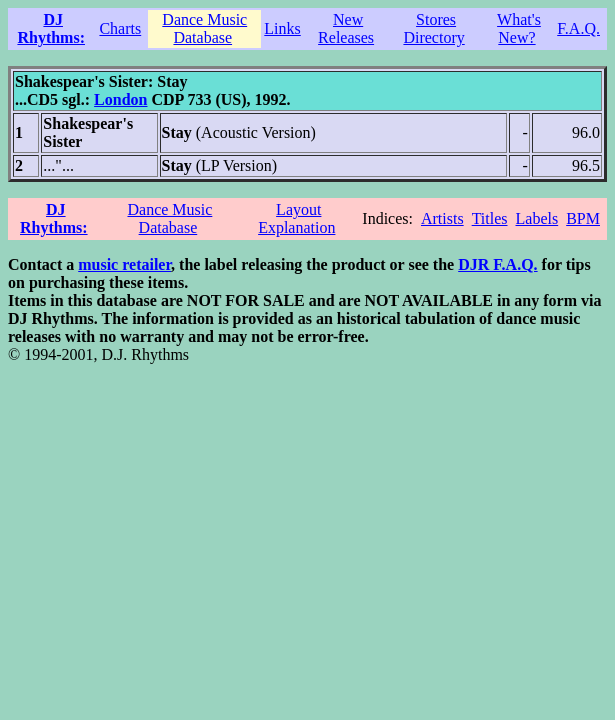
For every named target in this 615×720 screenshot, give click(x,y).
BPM (583, 218)
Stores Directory (433, 28)
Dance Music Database (204, 28)
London (120, 99)
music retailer (124, 264)
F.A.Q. (578, 28)
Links (282, 28)
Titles (490, 218)
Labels (537, 218)
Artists (442, 218)
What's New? (519, 28)
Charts (120, 28)
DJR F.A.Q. (497, 264)
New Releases (346, 28)
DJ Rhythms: (51, 28)
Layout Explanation (296, 218)
